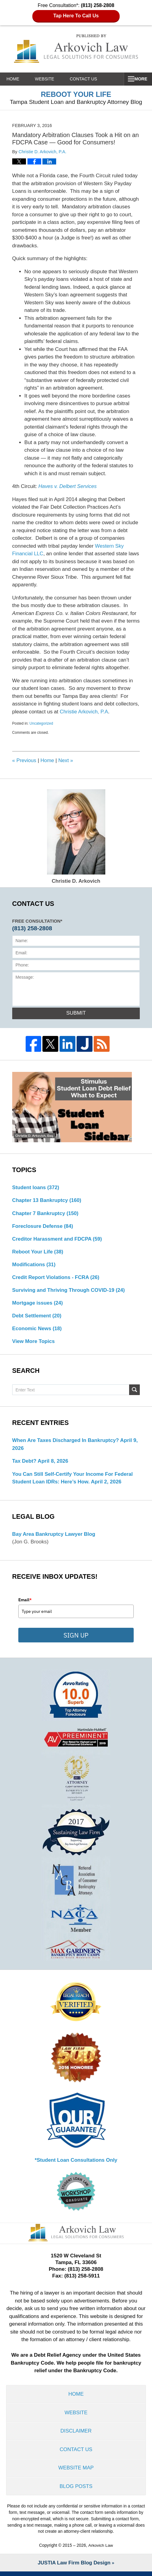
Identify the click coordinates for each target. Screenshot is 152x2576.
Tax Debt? (24, 1463)
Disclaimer (76, 2434)
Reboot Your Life (38, 1253)
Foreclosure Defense (43, 1227)
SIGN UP (76, 1637)
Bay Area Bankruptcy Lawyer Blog (54, 1536)
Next (66, 760)
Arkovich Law (100, 2549)
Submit (76, 1013)
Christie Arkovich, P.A (84, 712)
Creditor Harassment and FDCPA (57, 1239)
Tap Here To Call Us (76, 15)
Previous (24, 760)
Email (25, 1602)
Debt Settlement (37, 1317)
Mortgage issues (38, 1304)
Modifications (34, 1265)
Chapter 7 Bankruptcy (46, 1214)
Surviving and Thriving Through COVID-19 (69, 1291)
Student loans (36, 1188)
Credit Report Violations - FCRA (56, 1278)
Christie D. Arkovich (76, 836)
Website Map (76, 2472)
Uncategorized (41, 723)
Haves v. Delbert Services (68, 486)
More (138, 78)
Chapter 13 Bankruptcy (47, 1201)
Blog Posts (76, 2490)
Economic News (37, 1330)
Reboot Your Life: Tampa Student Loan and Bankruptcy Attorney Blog (76, 48)
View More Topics (34, 1343)
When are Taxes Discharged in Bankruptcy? (66, 1442)
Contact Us (91, 78)
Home (15, 78)
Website (50, 78)
